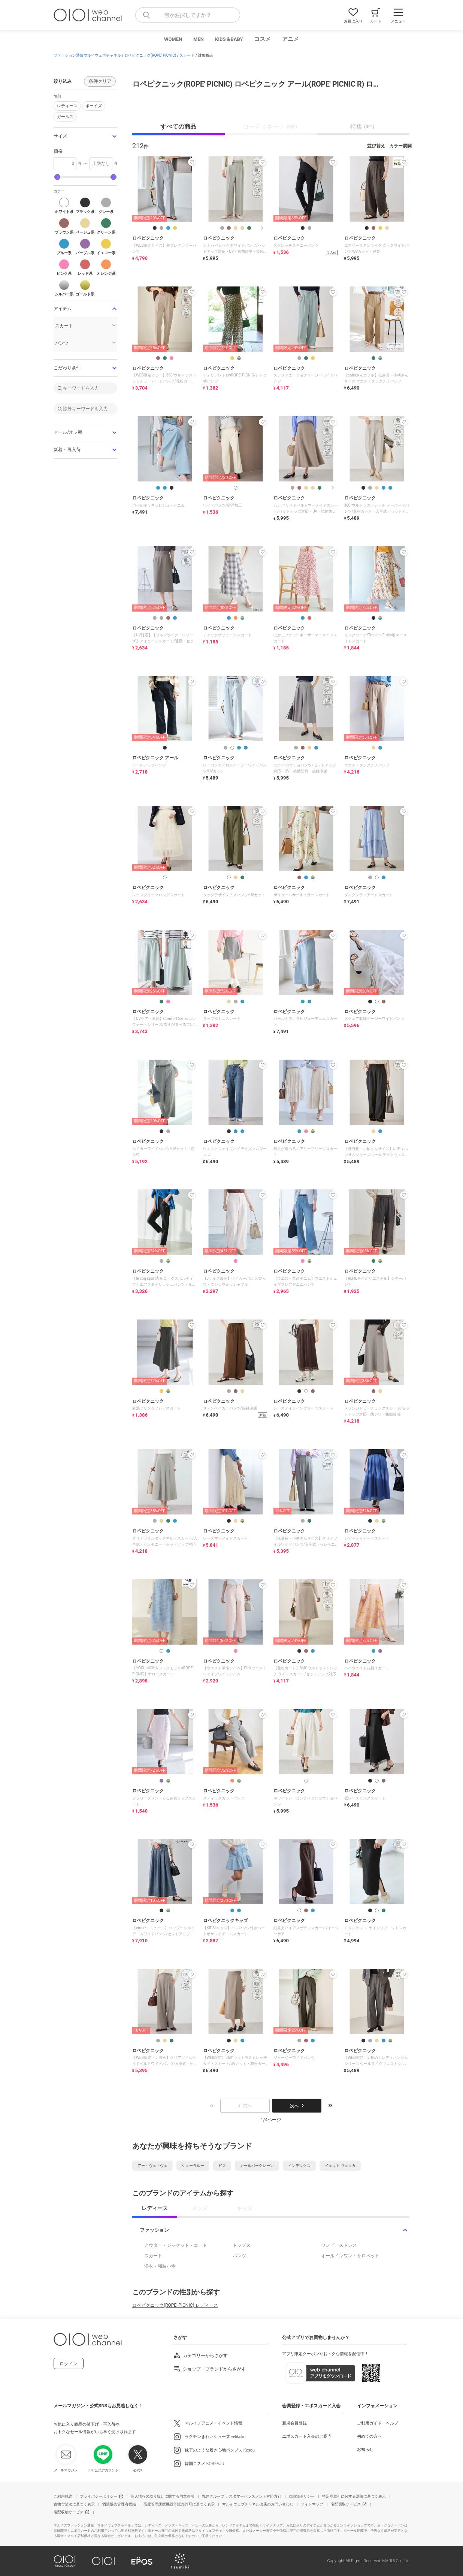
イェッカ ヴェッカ (340, 2166)
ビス (222, 2166)
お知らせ (365, 2449)
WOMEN (173, 39)
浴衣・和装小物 (160, 2266)
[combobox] (187, 14)
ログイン (69, 2363)
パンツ (239, 2255)
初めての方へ (369, 2436)
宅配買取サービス (346, 2504)
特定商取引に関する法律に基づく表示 (354, 2496)
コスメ (262, 39)
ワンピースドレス (339, 2245)
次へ (296, 2105)
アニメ (290, 39)
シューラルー (193, 2166)
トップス (242, 2245)
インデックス (299, 2166)
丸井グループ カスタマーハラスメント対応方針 (241, 2496)
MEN (198, 39)
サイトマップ (312, 2504)
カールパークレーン (257, 2166)
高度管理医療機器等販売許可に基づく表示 (179, 2504)
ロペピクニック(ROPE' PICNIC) (150, 55)
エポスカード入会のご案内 (307, 2436)
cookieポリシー (302, 2496)
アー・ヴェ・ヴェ (152, 2166)
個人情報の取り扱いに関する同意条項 (162, 2496)
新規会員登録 (294, 2423)
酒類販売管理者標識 (119, 2504)
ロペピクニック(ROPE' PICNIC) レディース (175, 2305)
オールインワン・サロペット (350, 2255)
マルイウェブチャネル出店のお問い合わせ (257, 2504)
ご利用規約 (63, 2496)
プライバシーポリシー (98, 2496)
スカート (186, 55)
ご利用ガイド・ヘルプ (377, 2423)
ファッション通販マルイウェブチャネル (87, 55)
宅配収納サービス (69, 2512)
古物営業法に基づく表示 (74, 2504)
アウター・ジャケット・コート (175, 2245)
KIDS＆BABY (229, 39)
